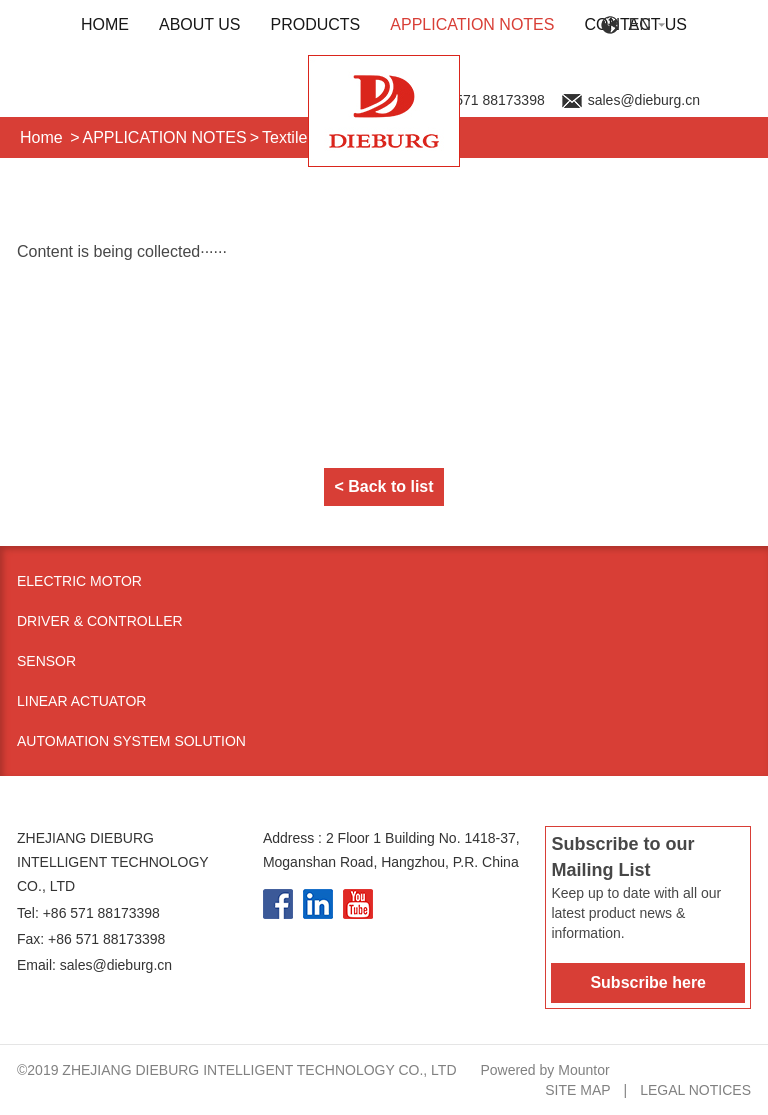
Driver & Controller (100, 621)
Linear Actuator (81, 701)
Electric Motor (79, 581)
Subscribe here (648, 982)
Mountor (583, 1070)
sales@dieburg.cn (644, 100)
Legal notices (695, 1090)
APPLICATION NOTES (472, 24)
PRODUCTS (316, 24)
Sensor (46, 661)
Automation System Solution (131, 741)
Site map (577, 1090)
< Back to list (383, 486)
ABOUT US (200, 24)
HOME (105, 24)
